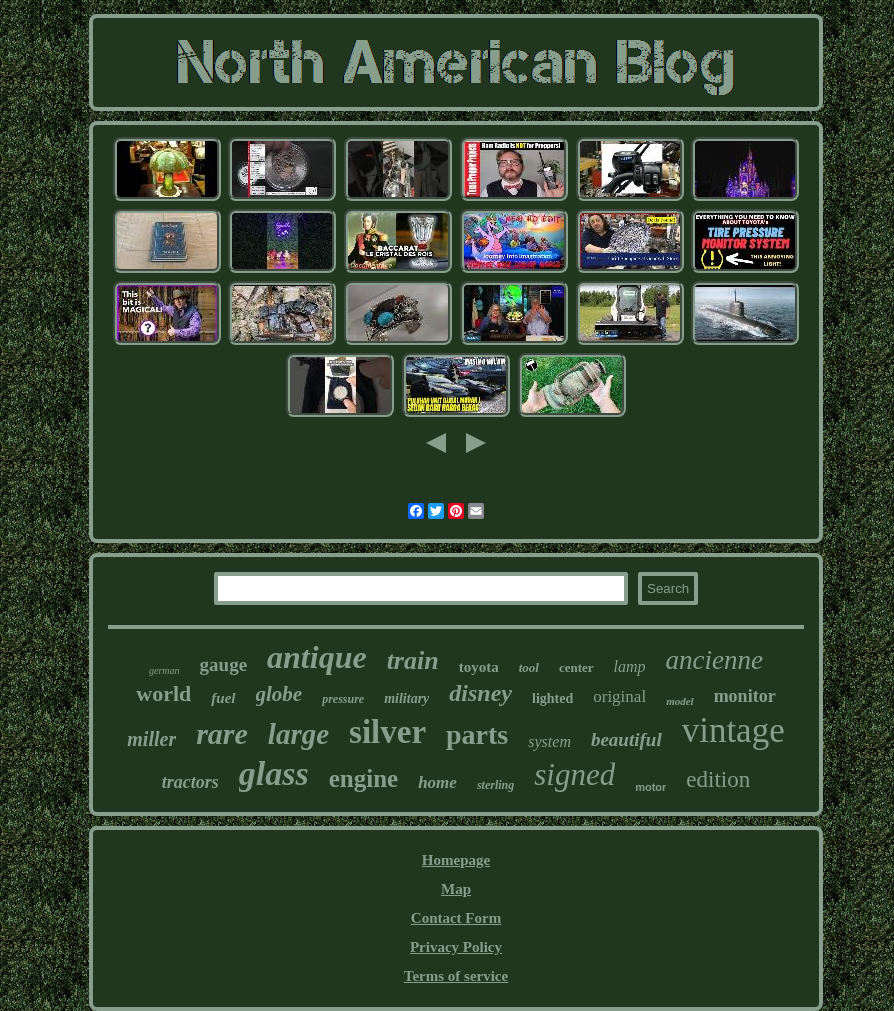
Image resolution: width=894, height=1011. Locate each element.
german (164, 670)
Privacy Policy (456, 947)
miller (151, 739)
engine (363, 778)
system (549, 741)
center (576, 667)
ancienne (714, 660)
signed (574, 774)
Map (456, 889)
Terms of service (456, 976)
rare (222, 733)
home (437, 782)
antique (317, 657)
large (298, 734)
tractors (190, 782)
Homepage (456, 860)
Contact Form (456, 918)
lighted (552, 698)
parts (477, 734)
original (619, 696)
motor (650, 787)
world (163, 693)
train (413, 660)
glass (274, 773)
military (406, 698)
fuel (223, 698)
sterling (495, 785)
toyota (479, 667)
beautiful (626, 739)
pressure (343, 699)
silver (387, 732)
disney (480, 693)
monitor (745, 696)
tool (529, 667)
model (680, 701)
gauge (224, 664)
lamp (630, 666)
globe (279, 694)
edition (718, 779)
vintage (733, 730)
